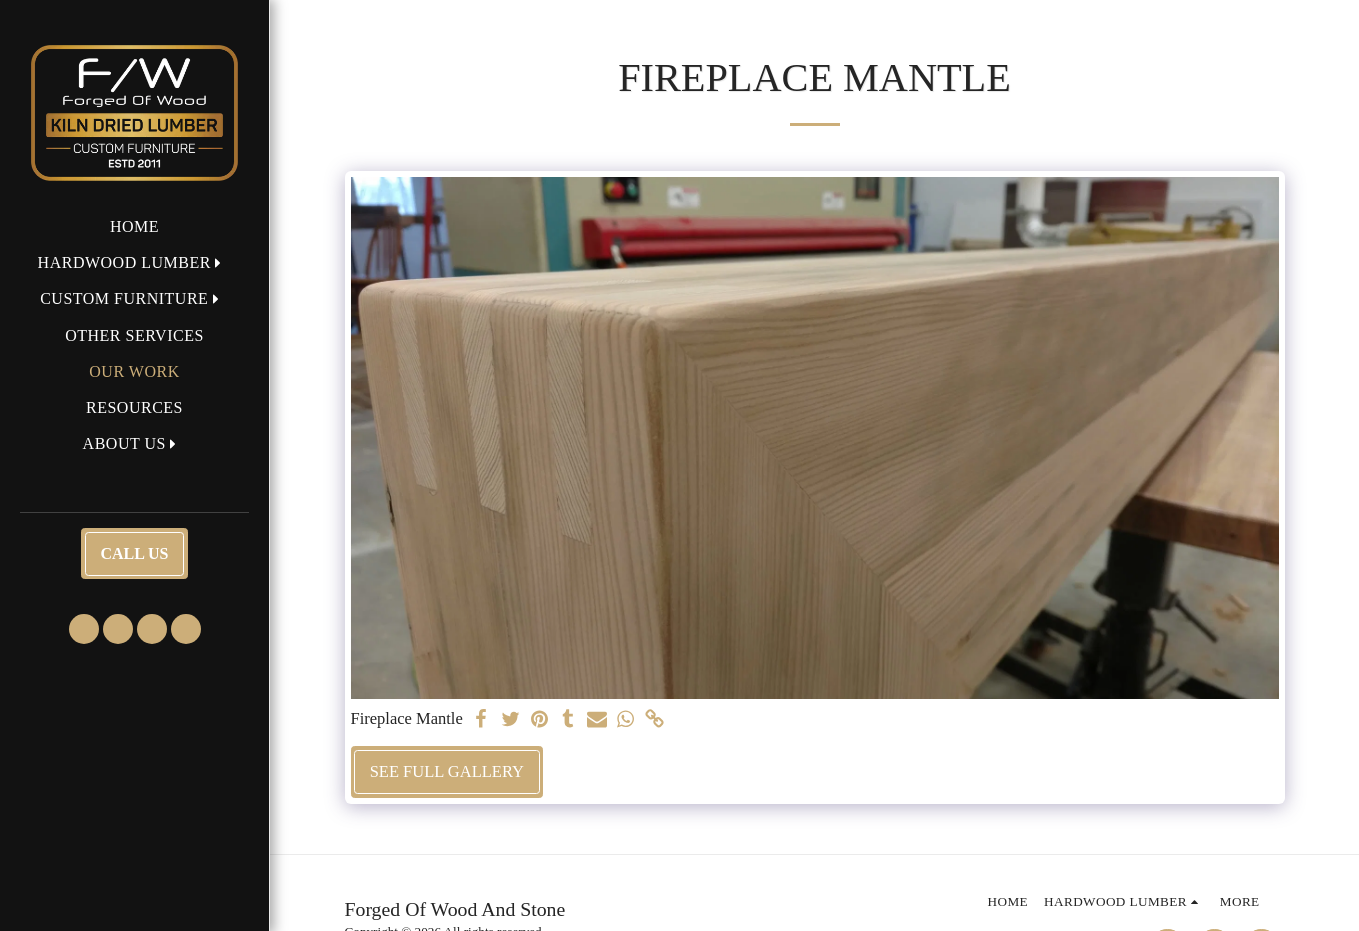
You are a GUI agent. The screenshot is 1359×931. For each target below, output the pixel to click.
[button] (135, 262)
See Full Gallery (447, 771)
